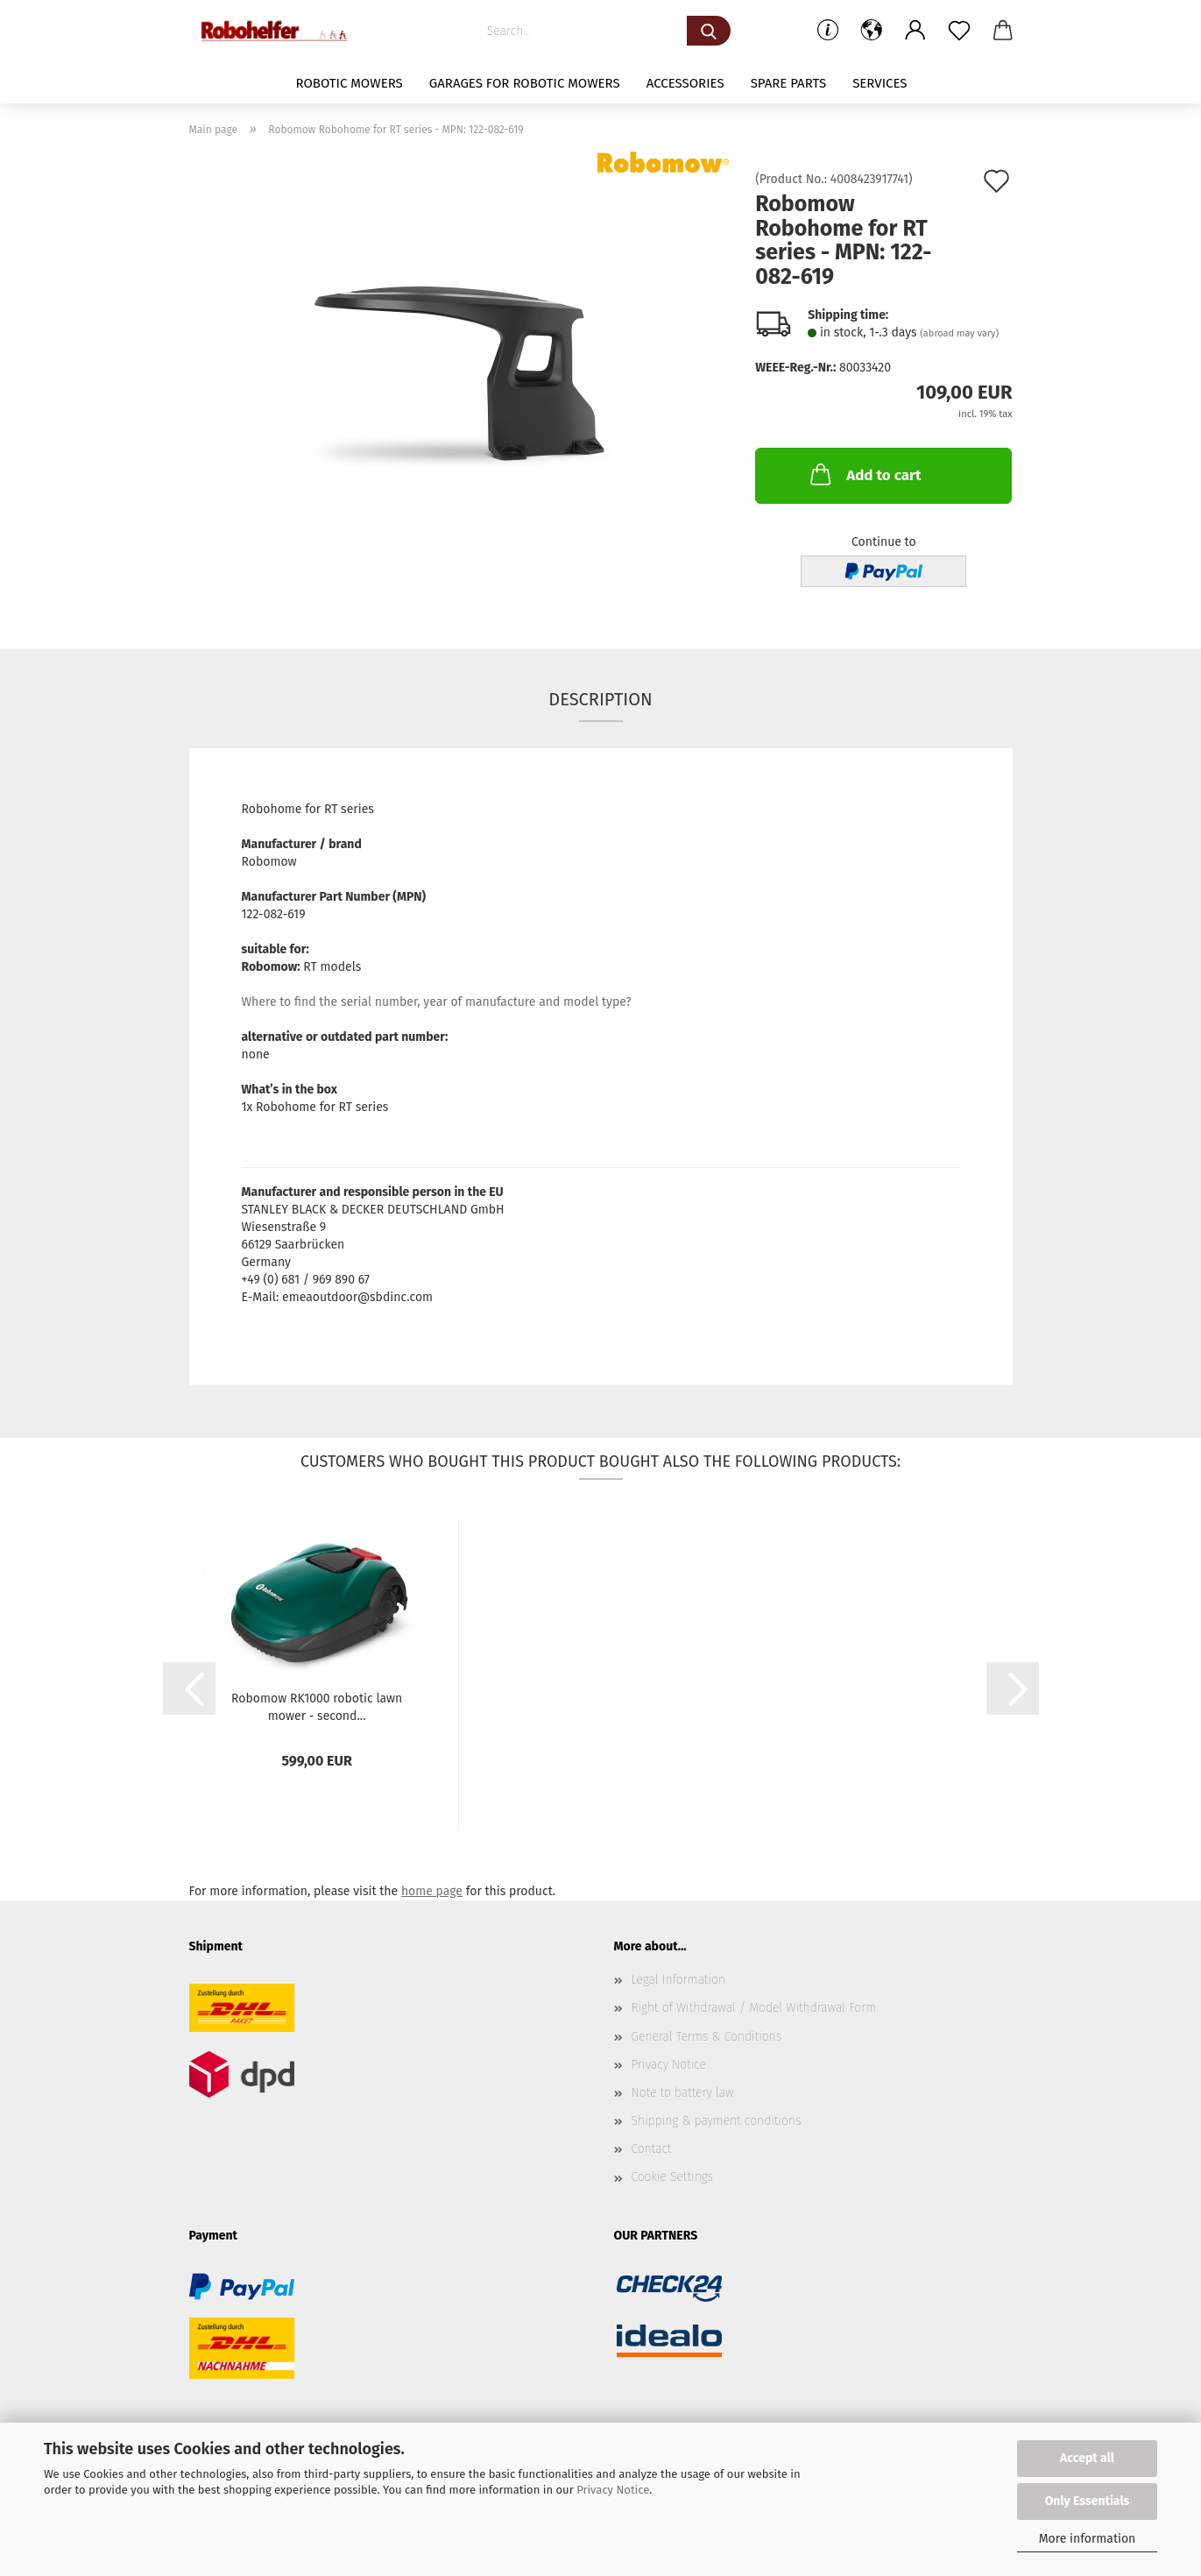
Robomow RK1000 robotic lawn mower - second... (316, 1706)
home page (432, 1891)
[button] (872, 30)
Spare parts (788, 83)
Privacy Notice (612, 2489)
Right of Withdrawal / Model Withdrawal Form (754, 2007)
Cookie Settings (673, 2176)
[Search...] (709, 31)
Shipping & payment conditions (717, 2120)
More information (1087, 2538)
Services (879, 83)
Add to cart (864, 474)
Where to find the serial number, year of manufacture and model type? (437, 1001)
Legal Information (679, 1979)
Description (600, 699)
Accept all (1087, 2458)
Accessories (685, 83)
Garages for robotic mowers (524, 83)
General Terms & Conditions (707, 2036)
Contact (652, 2148)
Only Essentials (1087, 2501)
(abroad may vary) (959, 333)
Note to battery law (683, 2092)
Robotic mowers (348, 83)
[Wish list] (959, 30)
